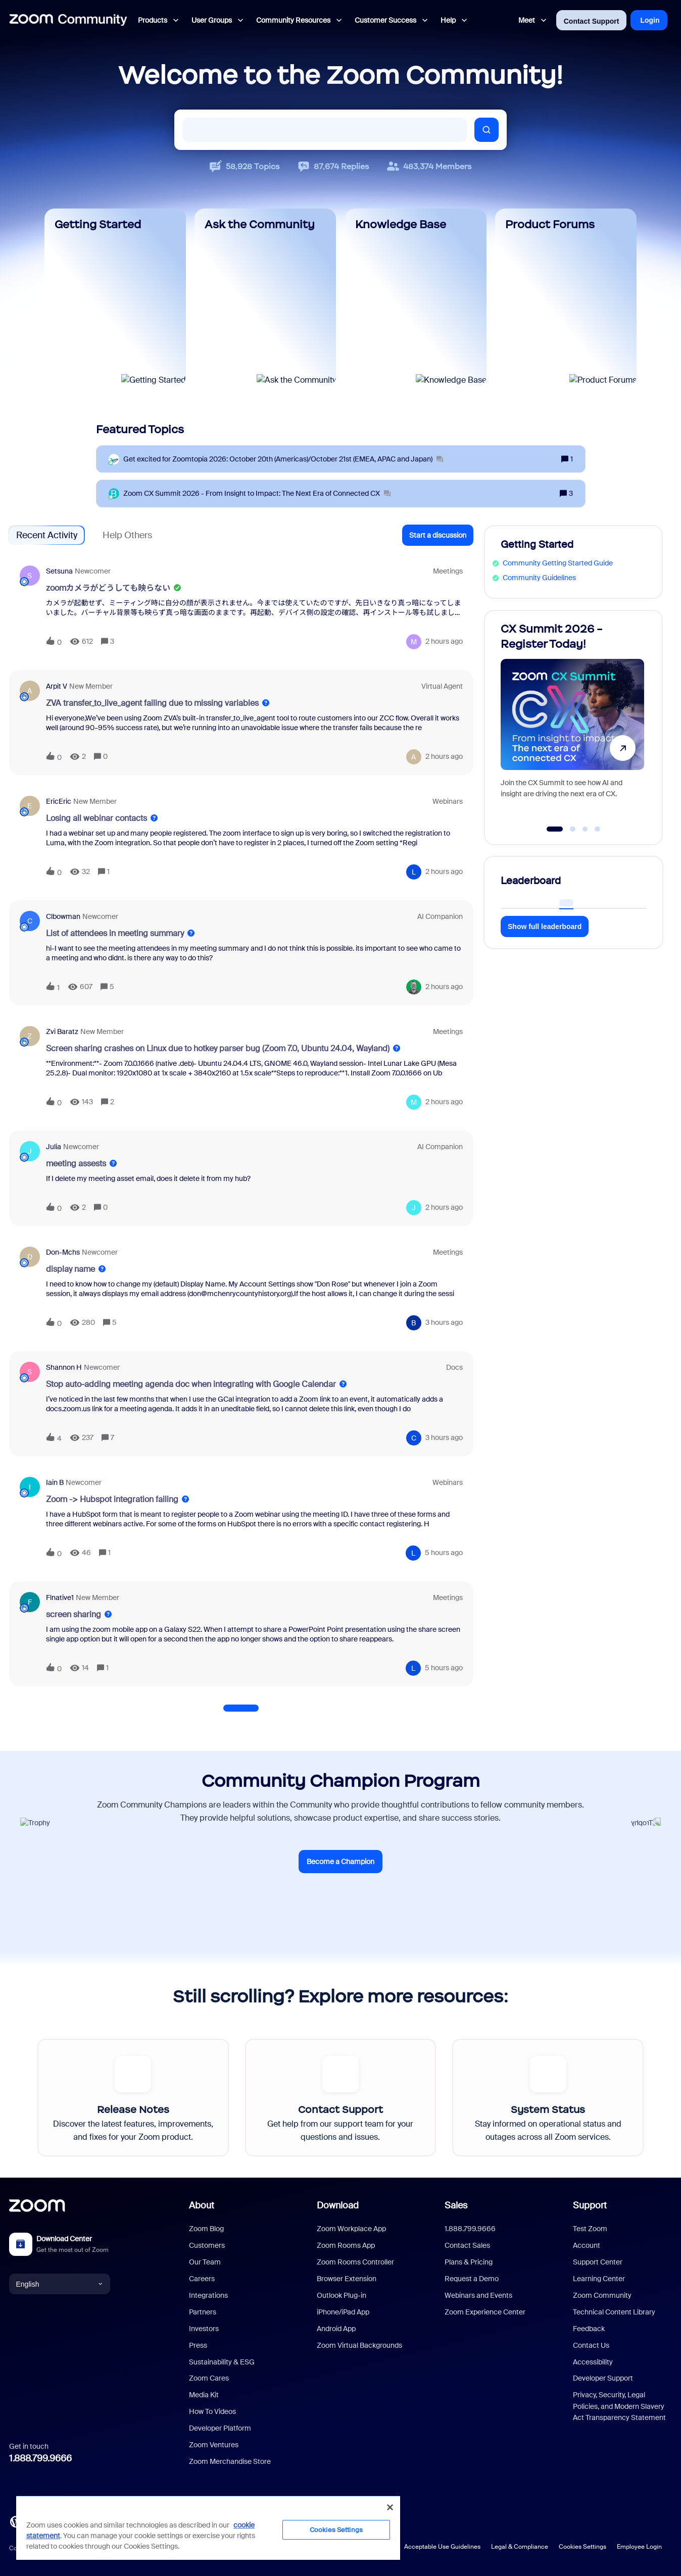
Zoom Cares (209, 2378)
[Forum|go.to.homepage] (68, 20)
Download (338, 2205)
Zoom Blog (206, 2228)
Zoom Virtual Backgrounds (359, 2345)
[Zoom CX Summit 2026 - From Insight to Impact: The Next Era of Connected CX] (257, 493)
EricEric (58, 801)
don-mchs (63, 1252)
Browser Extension (346, 2278)
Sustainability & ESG (222, 2361)
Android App (336, 2328)
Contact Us (591, 2345)
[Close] (390, 2507)
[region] (208, 2527)
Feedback (589, 2328)
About (201, 2205)
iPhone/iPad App (343, 2311)
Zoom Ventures (213, 2444)
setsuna (59, 571)
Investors (204, 2328)
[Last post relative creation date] (444, 641)
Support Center (597, 2261)
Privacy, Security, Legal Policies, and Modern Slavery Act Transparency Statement (619, 2406)
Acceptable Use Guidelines (442, 2547)
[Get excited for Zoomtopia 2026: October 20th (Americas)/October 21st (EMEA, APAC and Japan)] (283, 459)
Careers (202, 2278)
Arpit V (56, 686)
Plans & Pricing (469, 2261)
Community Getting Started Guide (558, 563)
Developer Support (603, 2378)
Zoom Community (602, 2295)
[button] (437, 535)
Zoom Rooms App (346, 2245)
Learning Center (599, 2278)
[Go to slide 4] (597, 829)
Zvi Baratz (62, 1031)
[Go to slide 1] (554, 829)
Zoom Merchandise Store (230, 2461)
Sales (456, 2205)
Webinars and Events (478, 2295)
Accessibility (593, 2361)
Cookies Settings (582, 2547)
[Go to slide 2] (572, 829)
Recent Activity (46, 535)
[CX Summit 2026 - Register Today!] (572, 723)
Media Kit (204, 2394)
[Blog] (15, 2521)
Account (586, 2245)
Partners (202, 2311)
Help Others (127, 535)
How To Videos (212, 2411)
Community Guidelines (539, 577)
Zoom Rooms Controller (355, 2261)
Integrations (208, 2295)
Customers (207, 2245)
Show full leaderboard (544, 926)
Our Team (205, 2261)
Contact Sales (467, 2245)
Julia (53, 1146)
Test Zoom (590, 2228)
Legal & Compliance (519, 2547)
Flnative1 (60, 1597)
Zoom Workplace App (351, 2228)
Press (198, 2345)
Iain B (55, 1482)
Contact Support (591, 21)
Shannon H (64, 1367)
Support (590, 2205)
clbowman (63, 916)
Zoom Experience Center (485, 2311)
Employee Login (639, 2547)
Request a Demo (472, 2278)
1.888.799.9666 (40, 2458)
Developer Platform (220, 2428)
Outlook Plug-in (341, 2295)
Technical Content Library (614, 2311)
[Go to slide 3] (585, 829)
